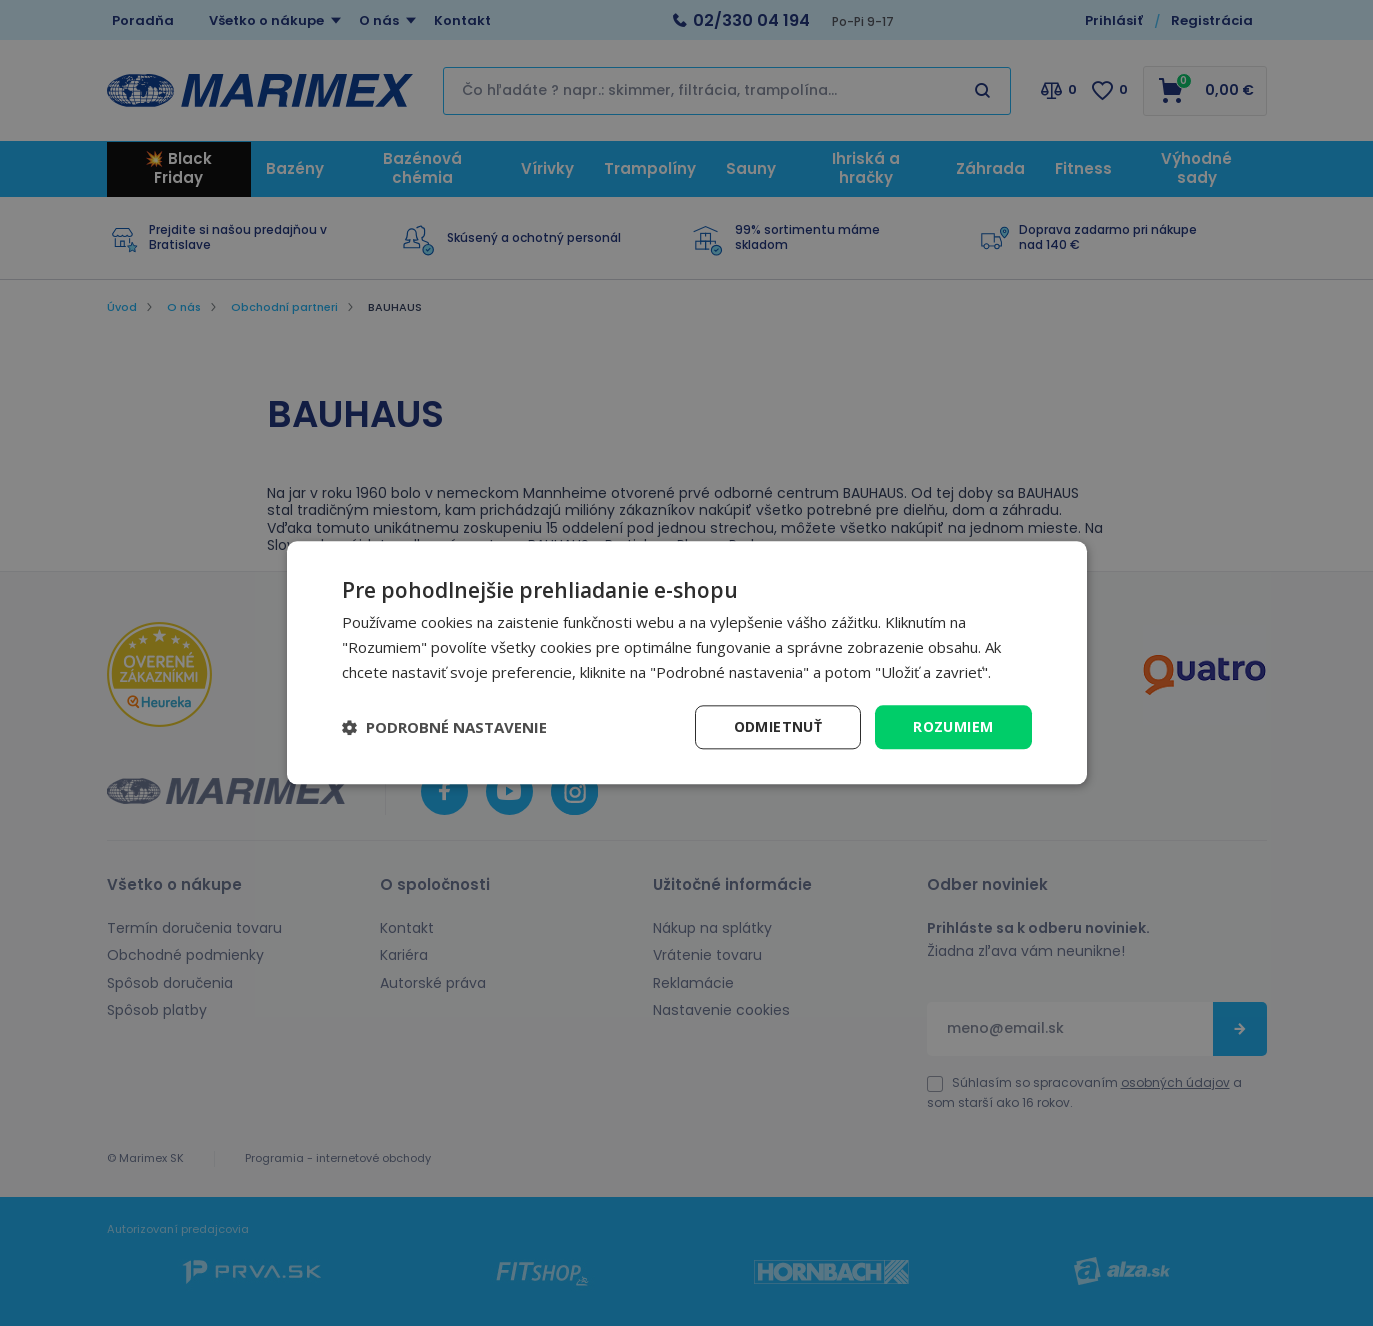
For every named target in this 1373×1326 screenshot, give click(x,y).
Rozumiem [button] (953, 726)
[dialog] (687, 662)
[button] (444, 727)
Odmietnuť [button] (778, 726)
